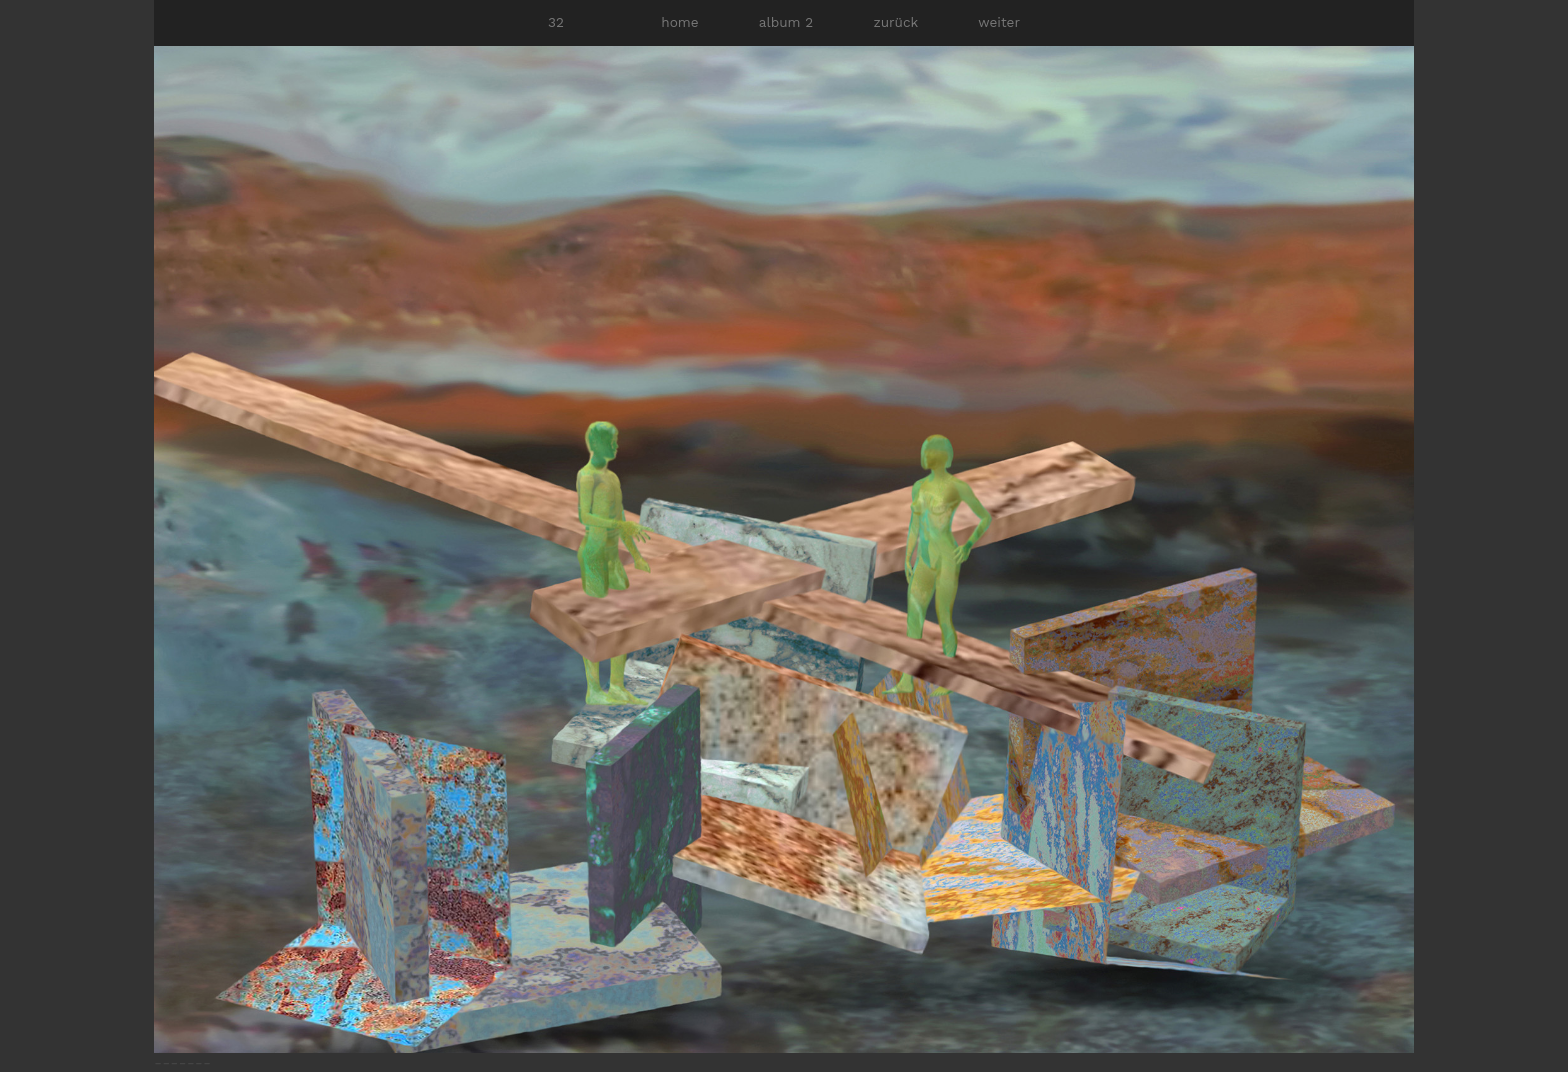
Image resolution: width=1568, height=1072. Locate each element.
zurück (895, 22)
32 (556, 22)
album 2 (786, 22)
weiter (999, 22)
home (679, 22)
